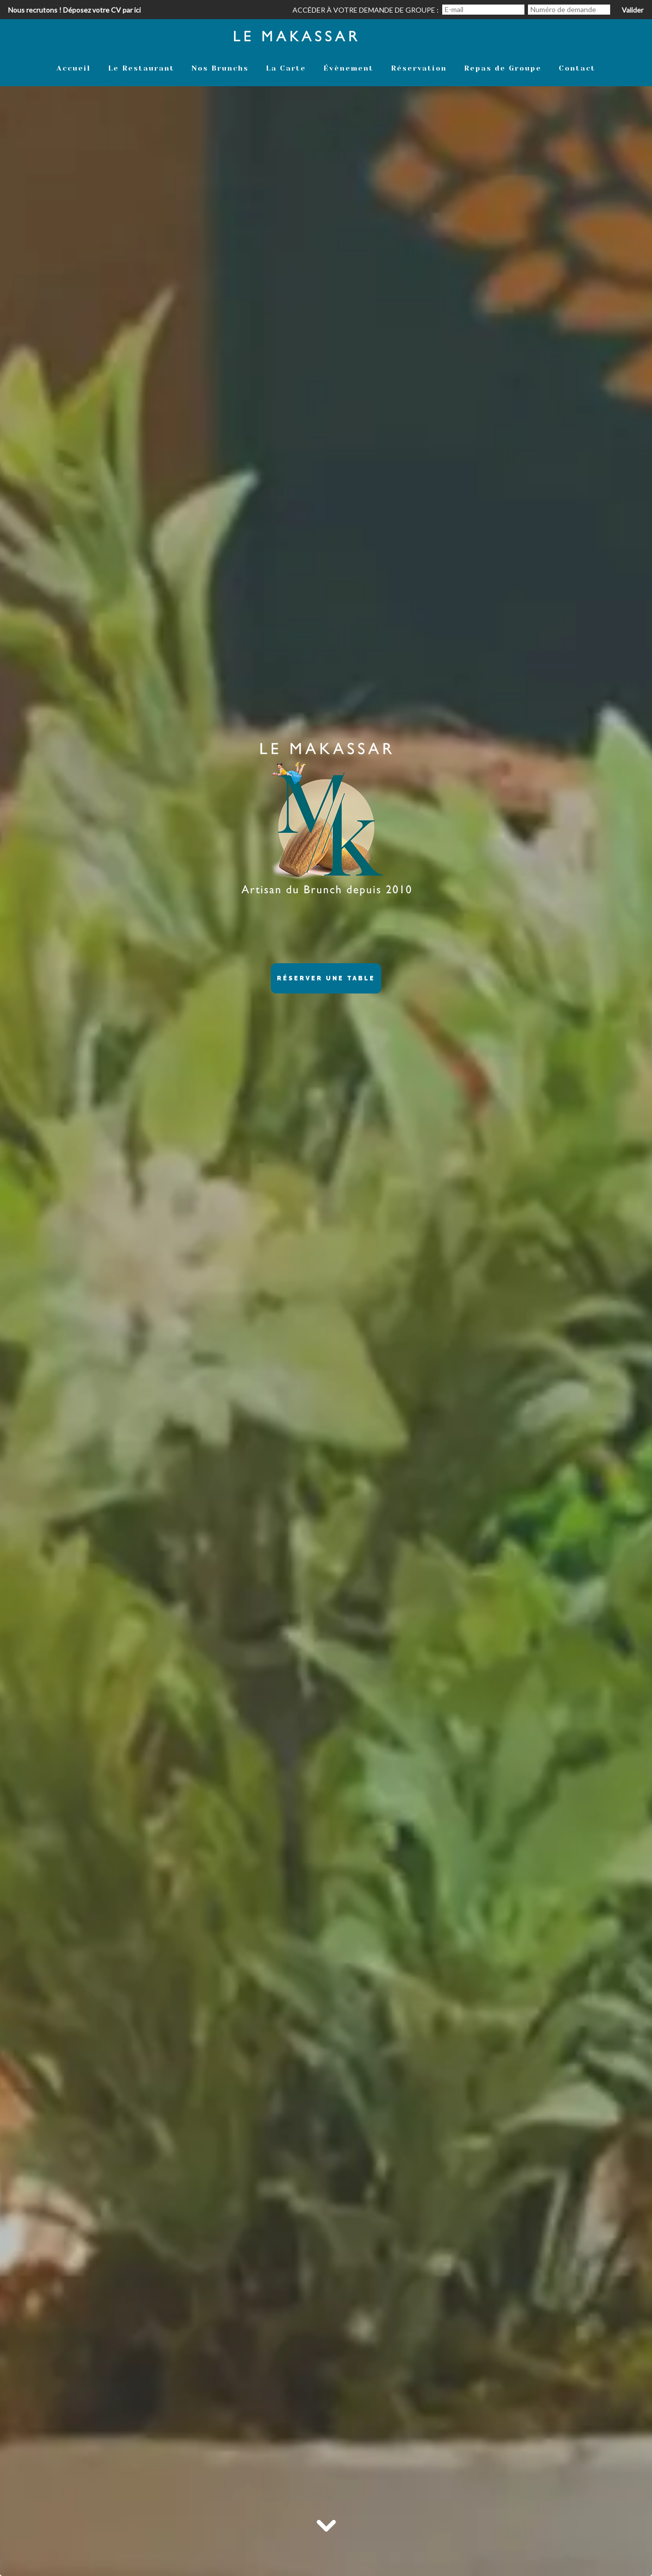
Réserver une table (326, 978)
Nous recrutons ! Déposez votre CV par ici (74, 10)
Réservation (419, 68)
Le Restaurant (141, 68)
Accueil (73, 68)
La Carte (286, 68)
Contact (577, 68)
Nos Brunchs (220, 68)
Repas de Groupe (503, 68)
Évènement (348, 68)
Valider (632, 10)
